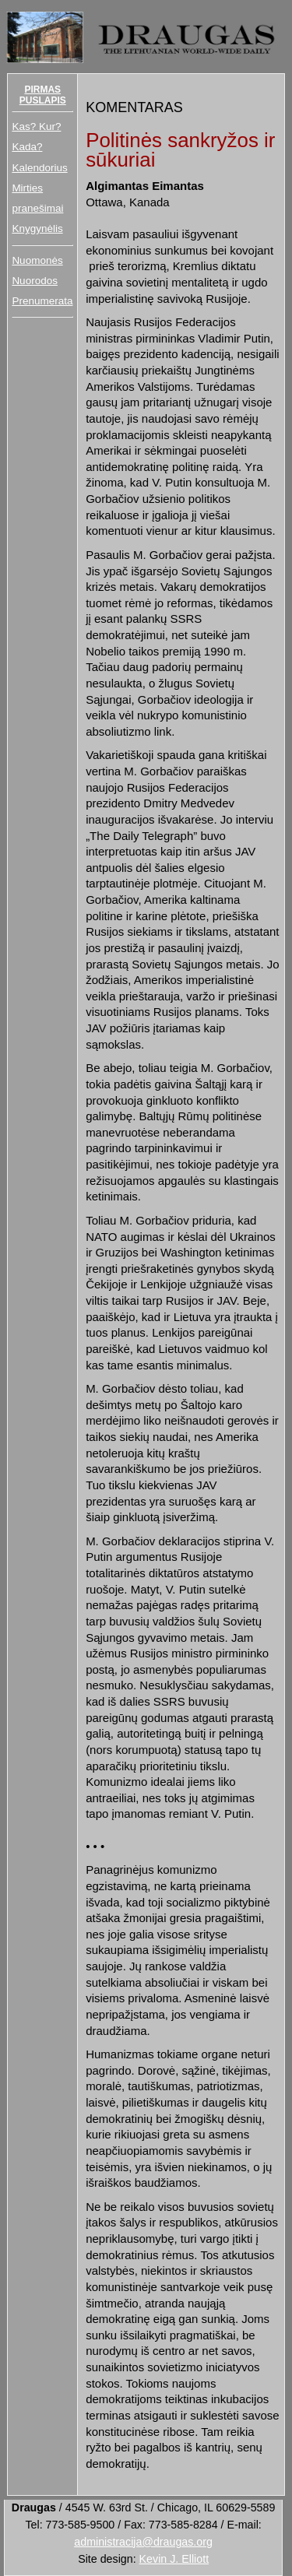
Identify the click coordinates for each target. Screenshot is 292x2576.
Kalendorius (39, 168)
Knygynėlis (37, 228)
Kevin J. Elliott (174, 2559)
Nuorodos (35, 280)
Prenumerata (42, 301)
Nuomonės (37, 260)
